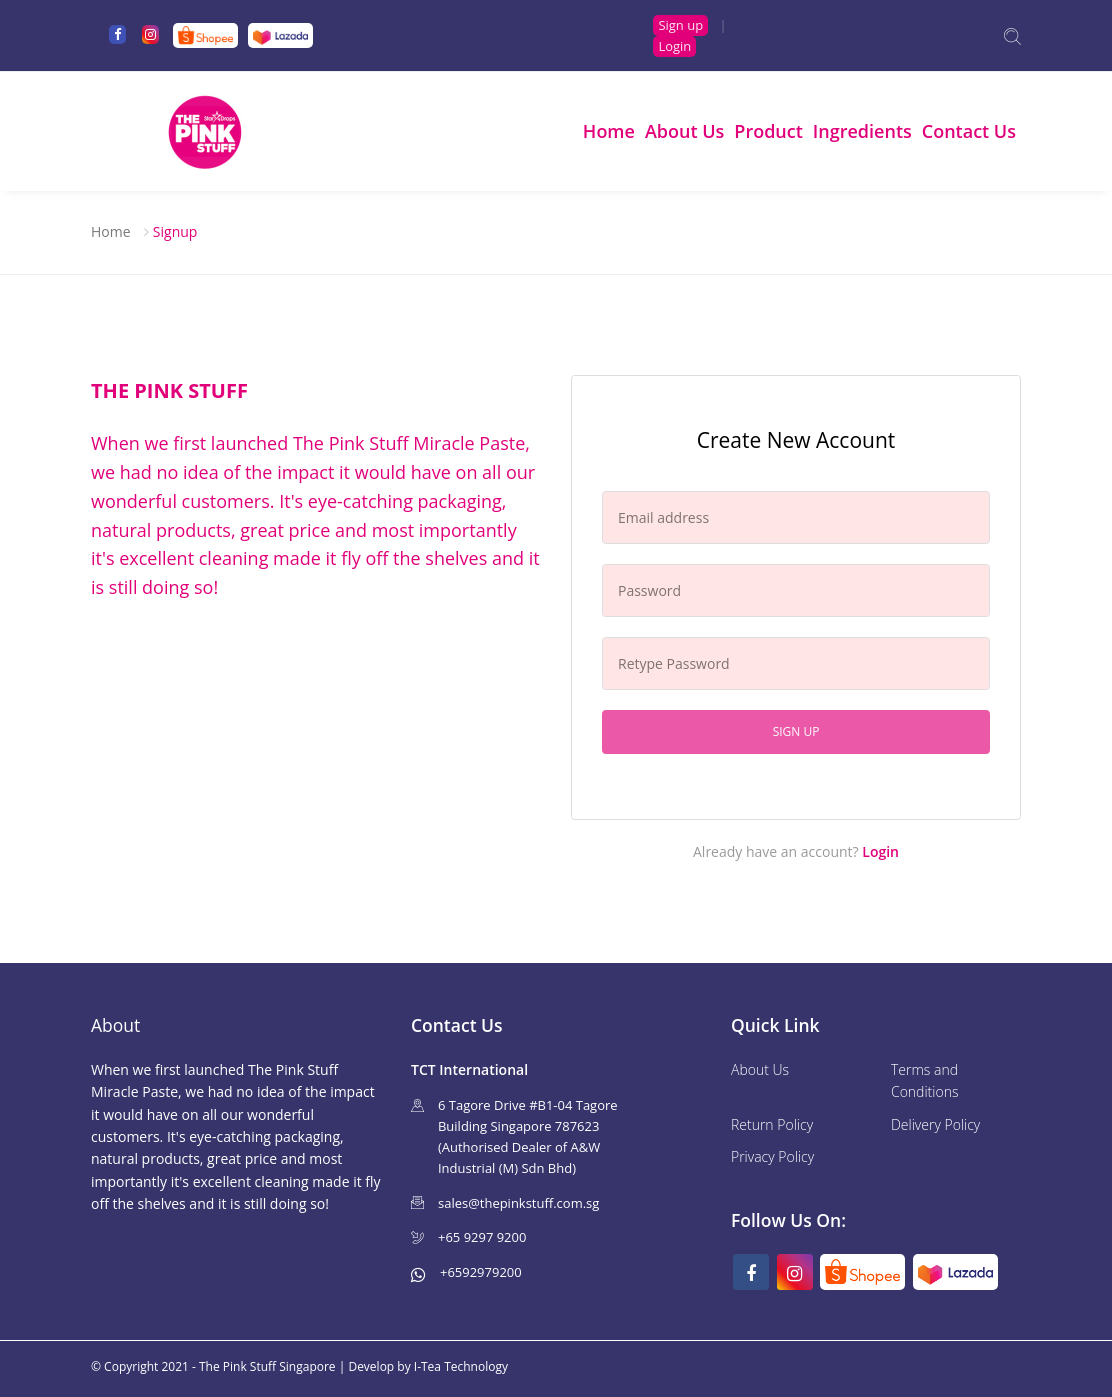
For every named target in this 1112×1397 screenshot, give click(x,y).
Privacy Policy (772, 1156)
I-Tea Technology (461, 1366)
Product (768, 131)
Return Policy (772, 1124)
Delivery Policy (935, 1124)
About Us (684, 131)
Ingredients (862, 131)
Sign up (680, 25)
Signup (175, 231)
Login (674, 46)
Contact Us (969, 131)
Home (609, 131)
